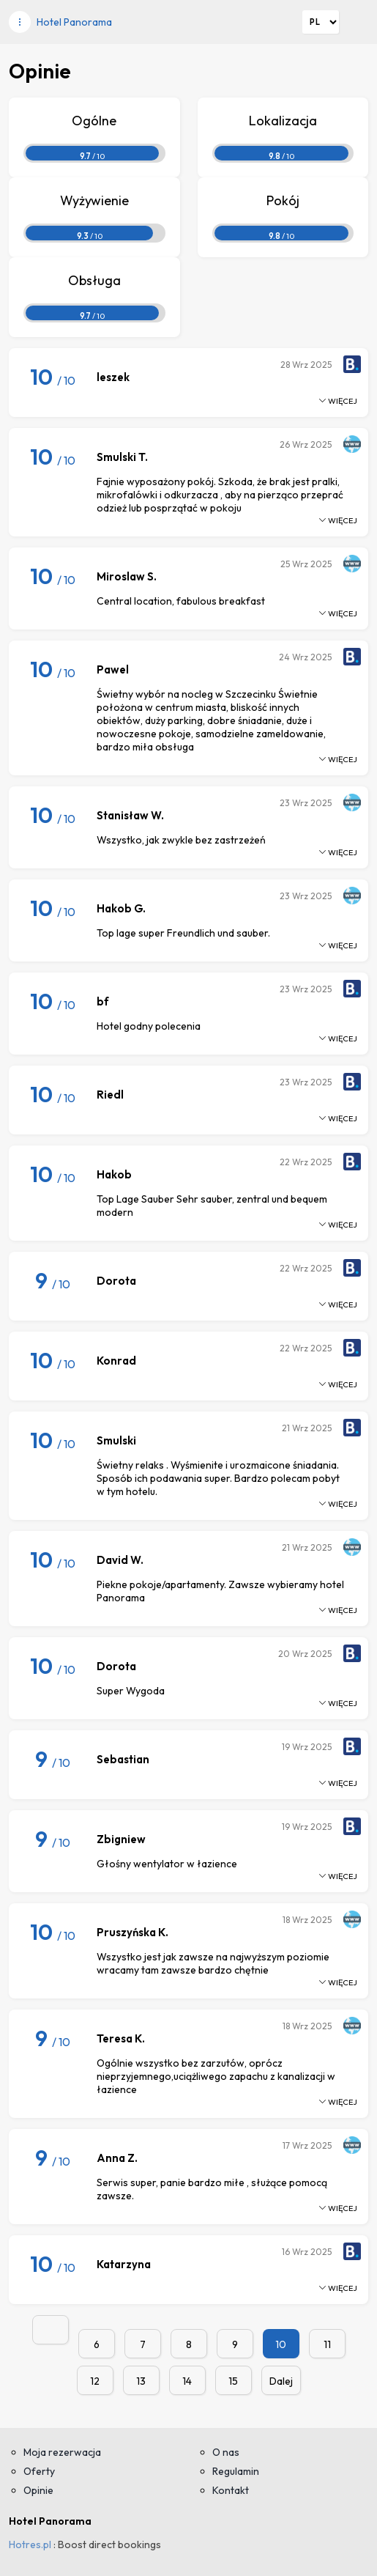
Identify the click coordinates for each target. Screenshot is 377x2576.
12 (95, 2381)
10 (280, 2344)
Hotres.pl (30, 2544)
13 (141, 2381)
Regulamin (235, 2471)
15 (233, 2381)
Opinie (38, 2490)
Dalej (281, 2381)
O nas (225, 2452)
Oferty (39, 2471)
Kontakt (230, 2490)
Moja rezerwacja (62, 2452)
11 (327, 2344)
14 (187, 2381)
